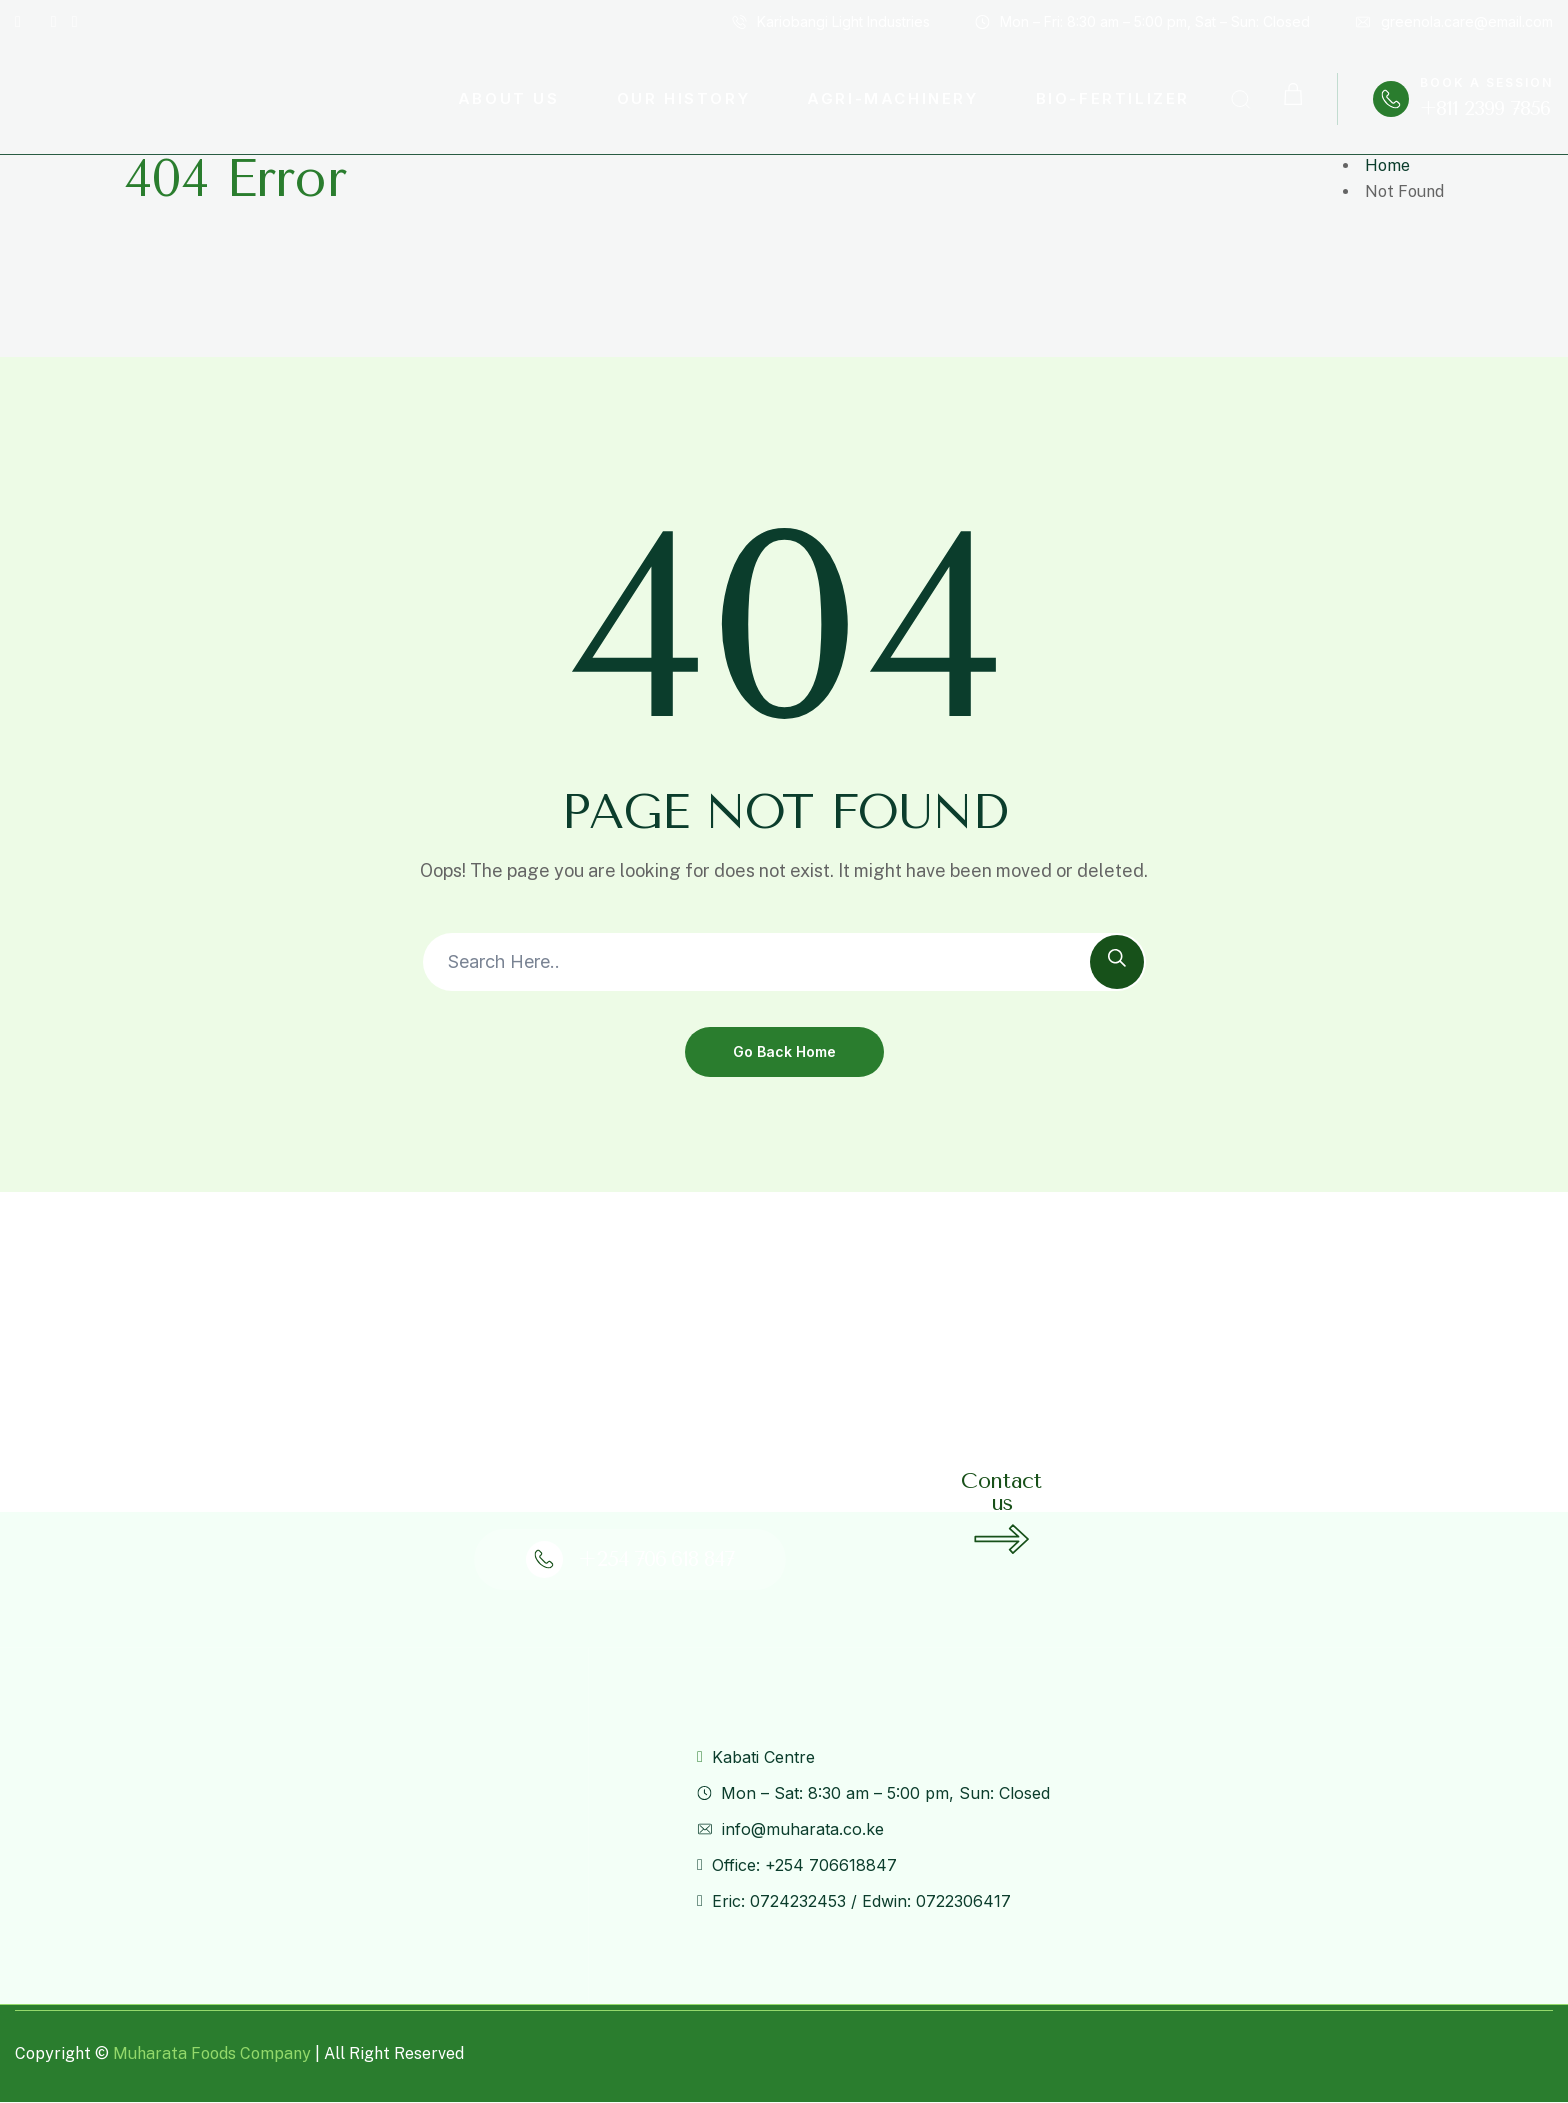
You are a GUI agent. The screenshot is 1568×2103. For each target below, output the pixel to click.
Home (1387, 165)
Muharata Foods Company (212, 2053)
